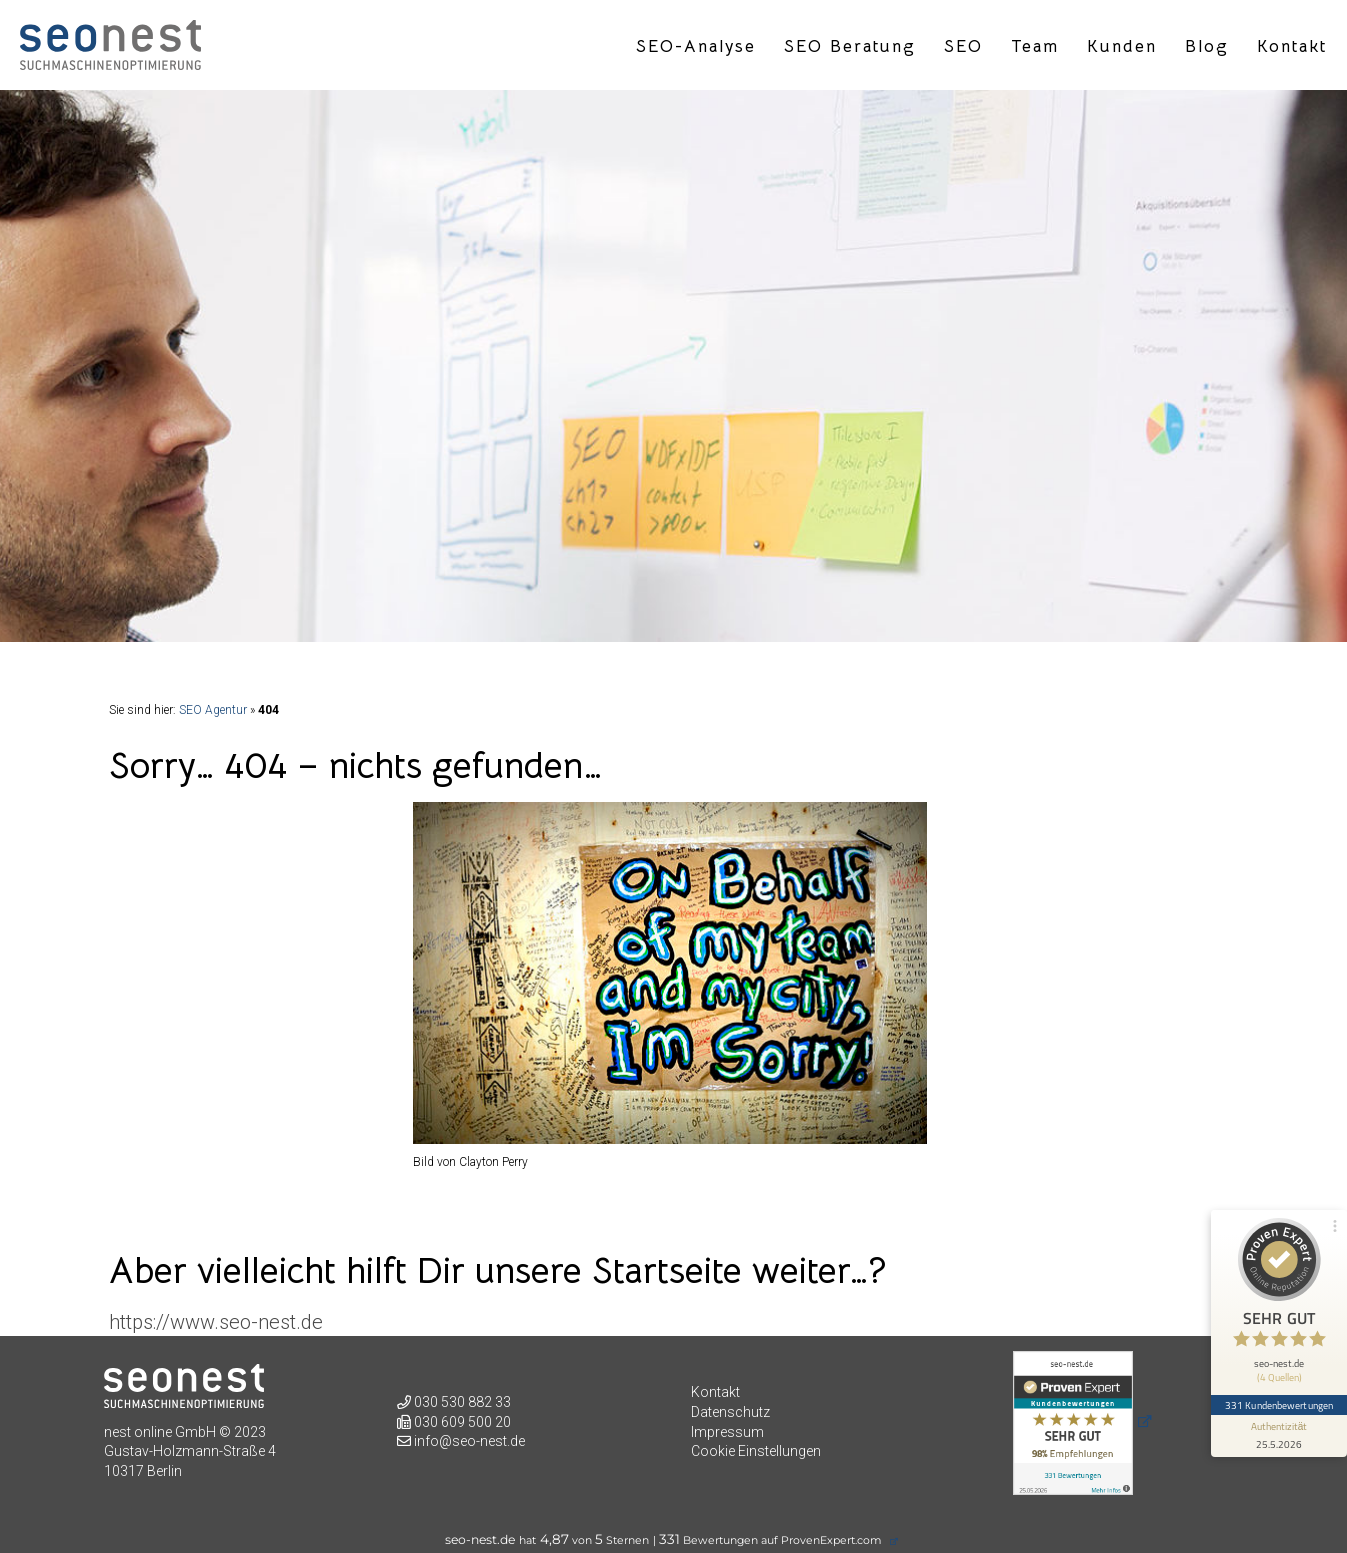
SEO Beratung (850, 47)
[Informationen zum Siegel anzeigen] (1279, 1436)
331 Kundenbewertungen (1279, 1405)
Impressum (727, 1432)
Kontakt (1292, 47)
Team (1035, 47)
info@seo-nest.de (469, 1441)
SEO (963, 47)
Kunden (1122, 47)
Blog (1207, 47)
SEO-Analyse (696, 47)
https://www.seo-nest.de (216, 1322)
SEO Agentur (213, 710)
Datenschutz (730, 1412)
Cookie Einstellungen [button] (756, 1451)
